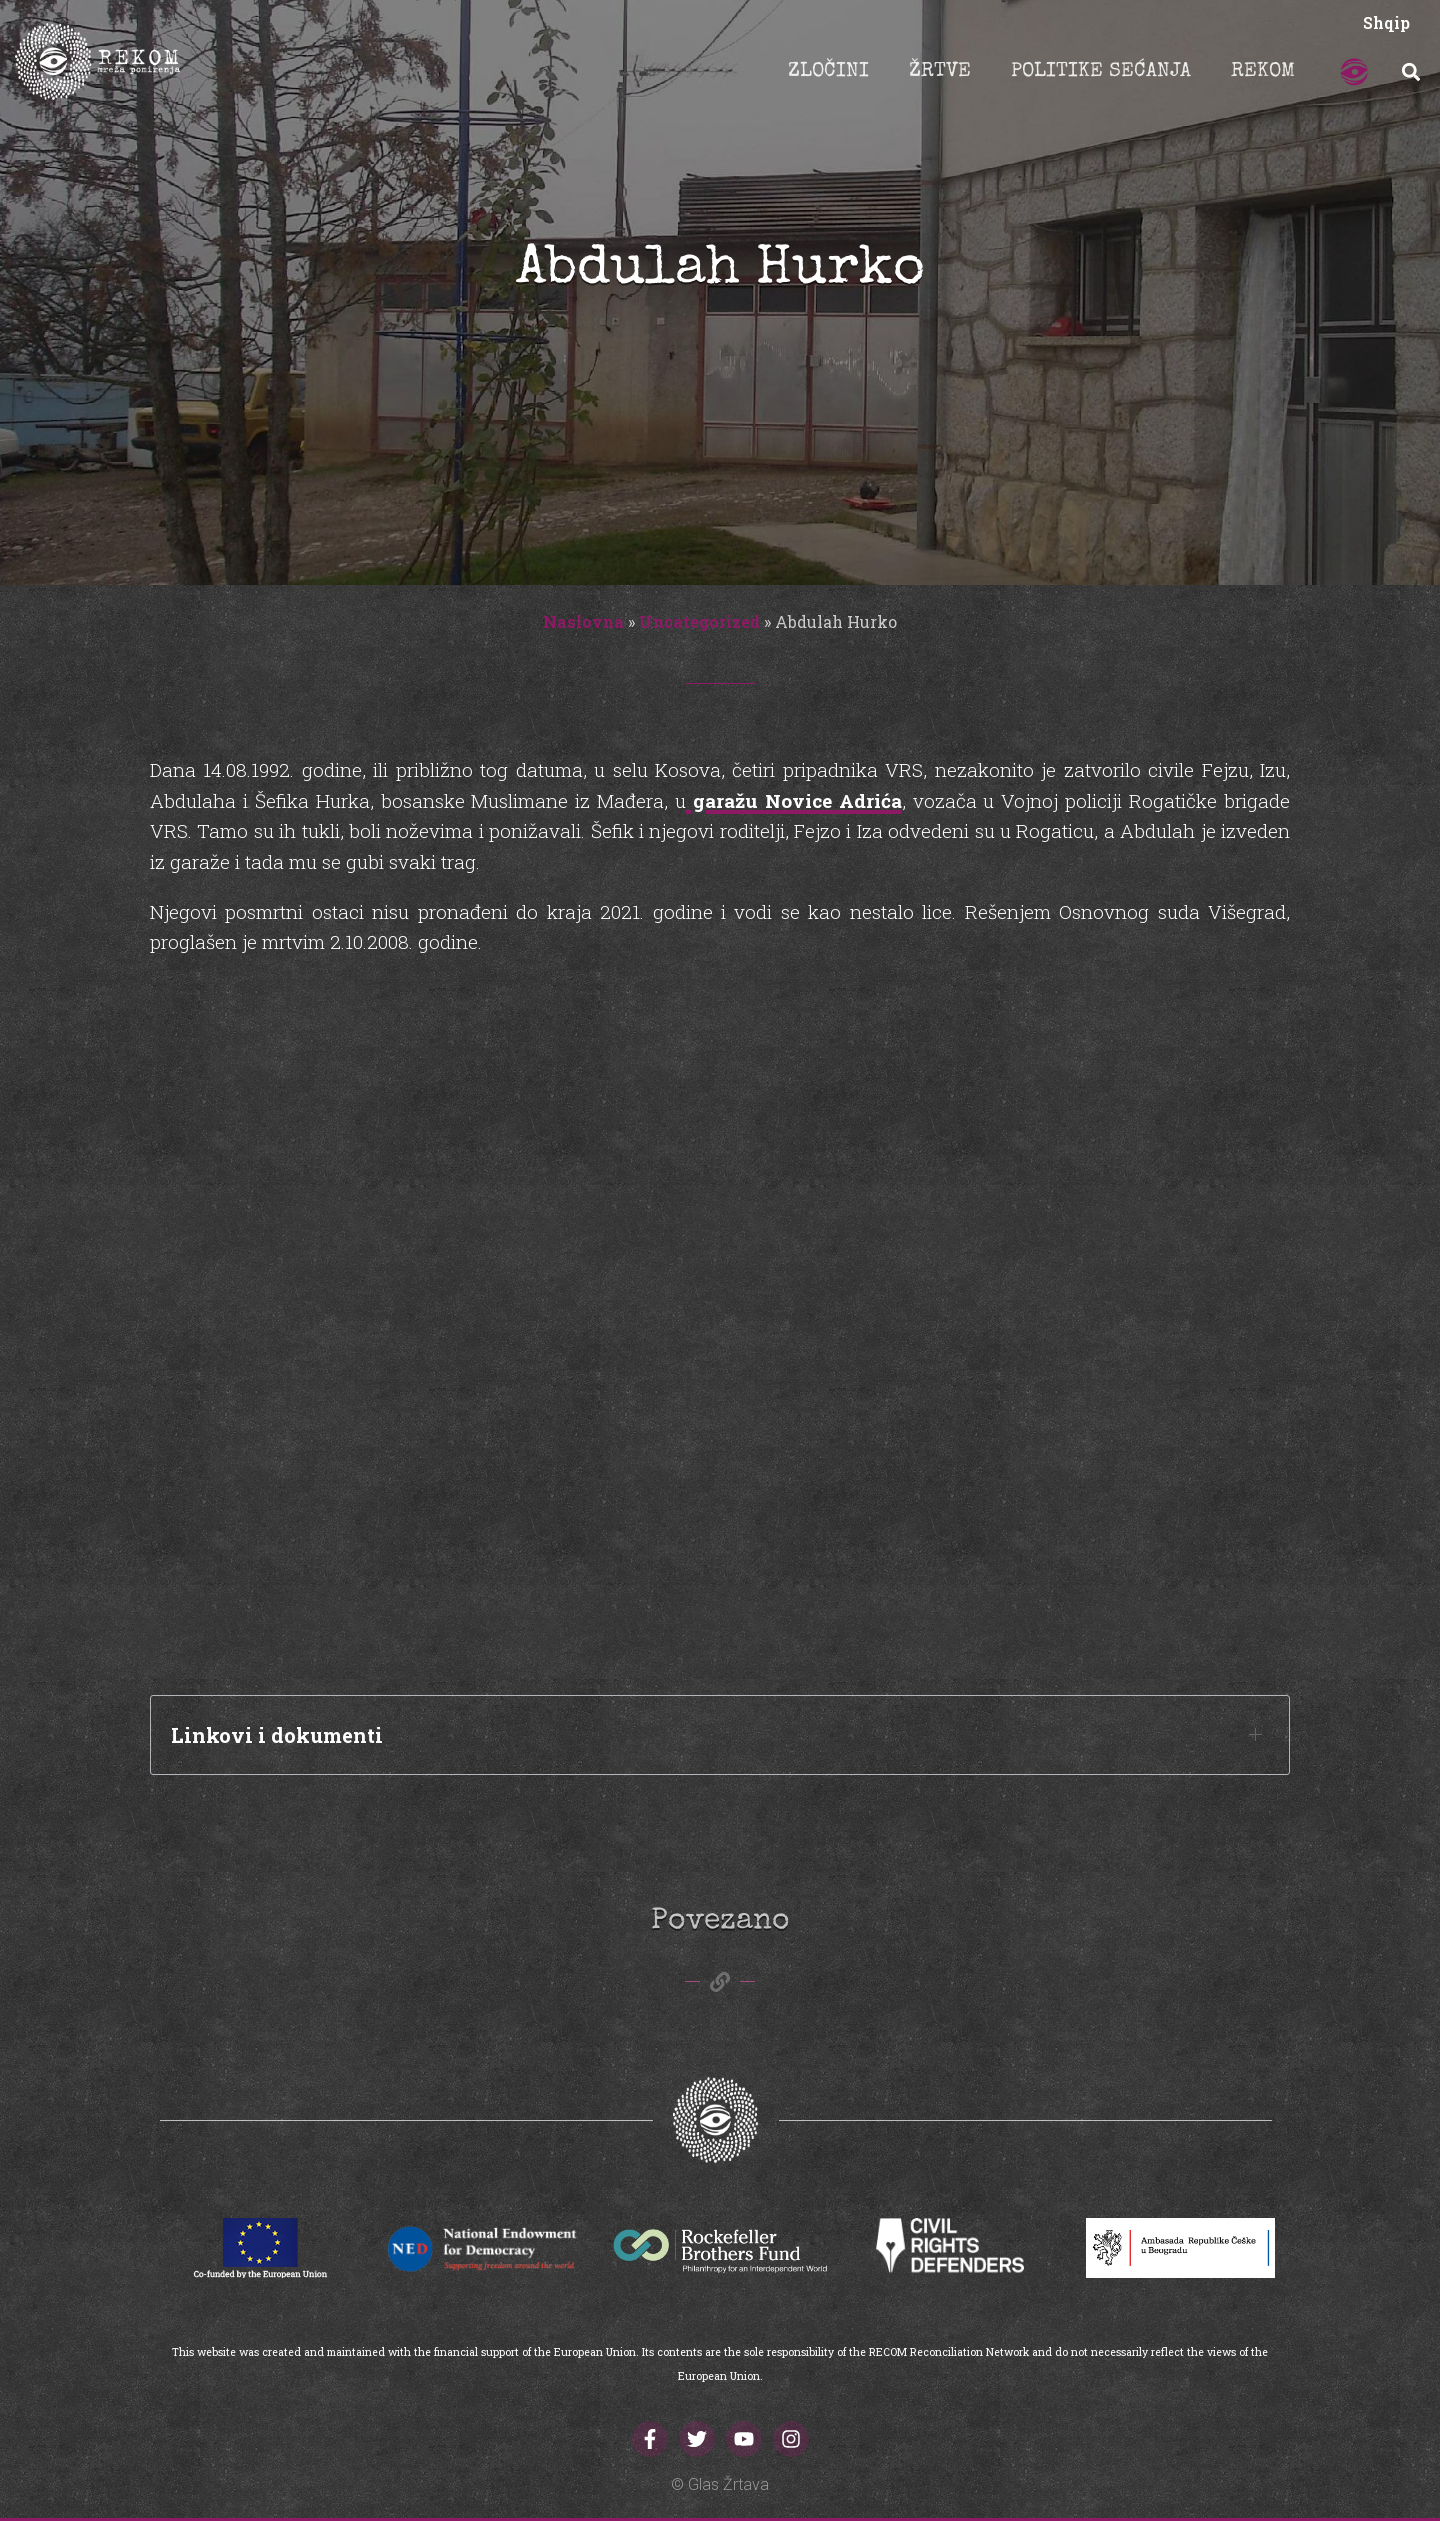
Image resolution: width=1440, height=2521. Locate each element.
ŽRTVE (940, 72)
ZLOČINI (828, 72)
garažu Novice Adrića (794, 800)
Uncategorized (699, 621)
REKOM (1263, 72)
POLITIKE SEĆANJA (1101, 72)
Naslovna (583, 621)
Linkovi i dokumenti (277, 1735)
